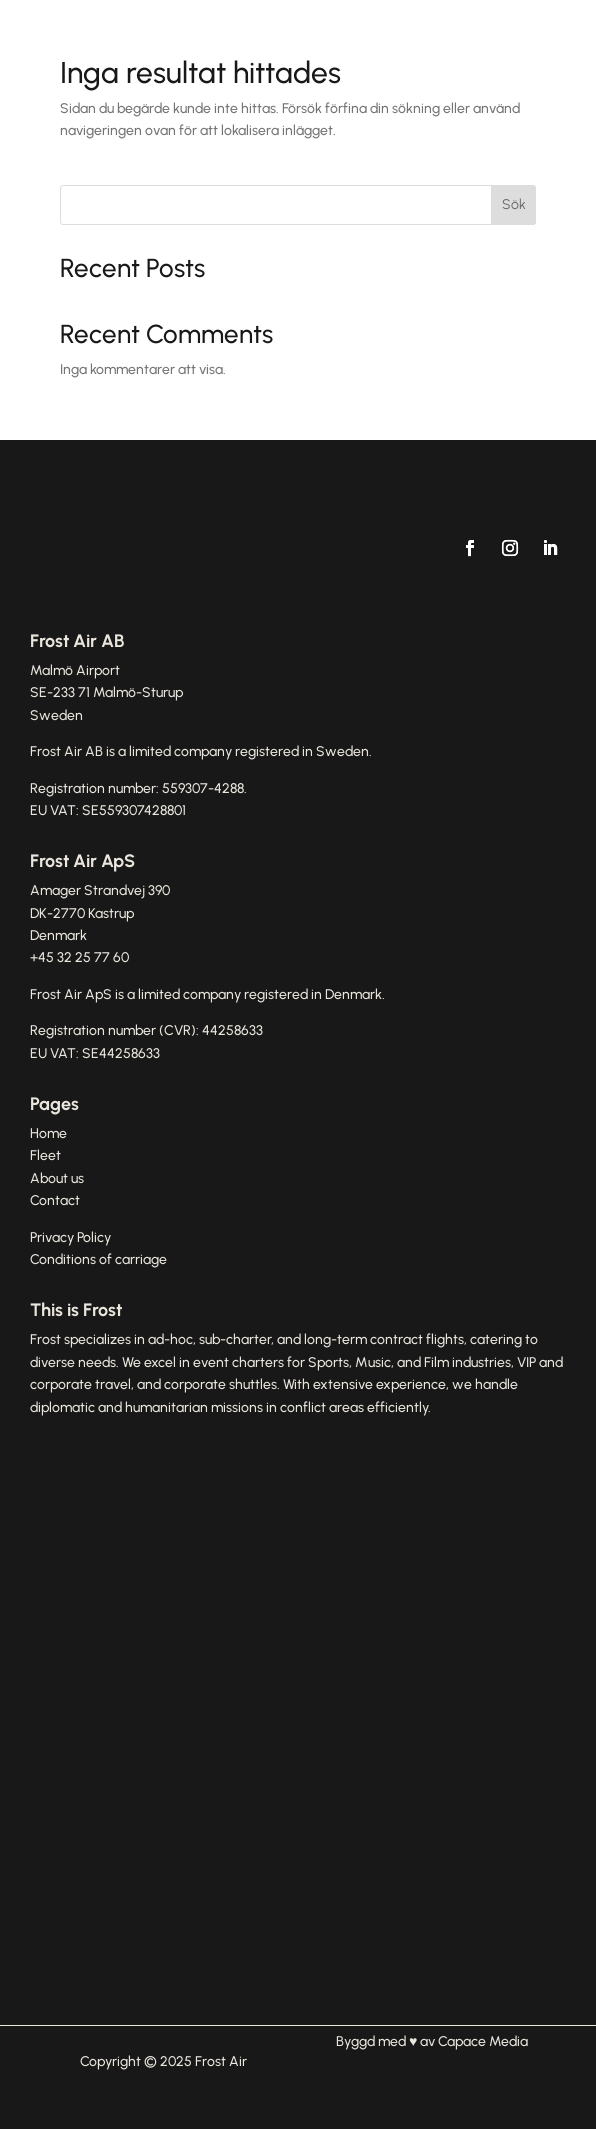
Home (48, 1133)
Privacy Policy (70, 1237)
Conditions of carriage (98, 1259)
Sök (514, 204)
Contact (55, 1200)
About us (57, 1178)
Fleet (45, 1155)
